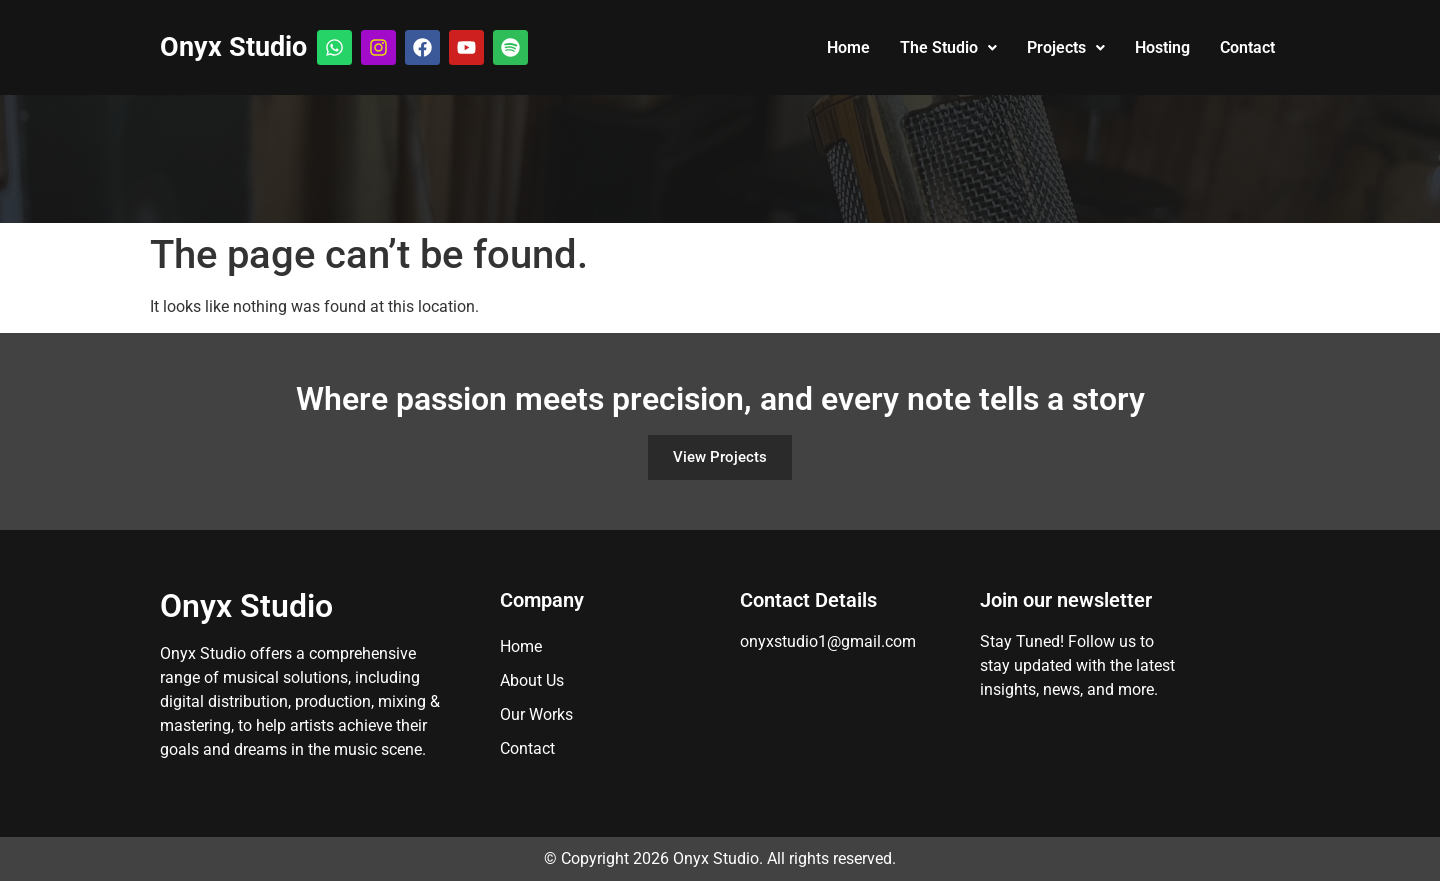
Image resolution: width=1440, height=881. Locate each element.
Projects (1066, 47)
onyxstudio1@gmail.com (828, 641)
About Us (532, 680)
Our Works (536, 714)
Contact (1247, 47)
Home (848, 47)
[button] (948, 48)
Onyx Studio (233, 47)
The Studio (948, 47)
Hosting (1162, 47)
